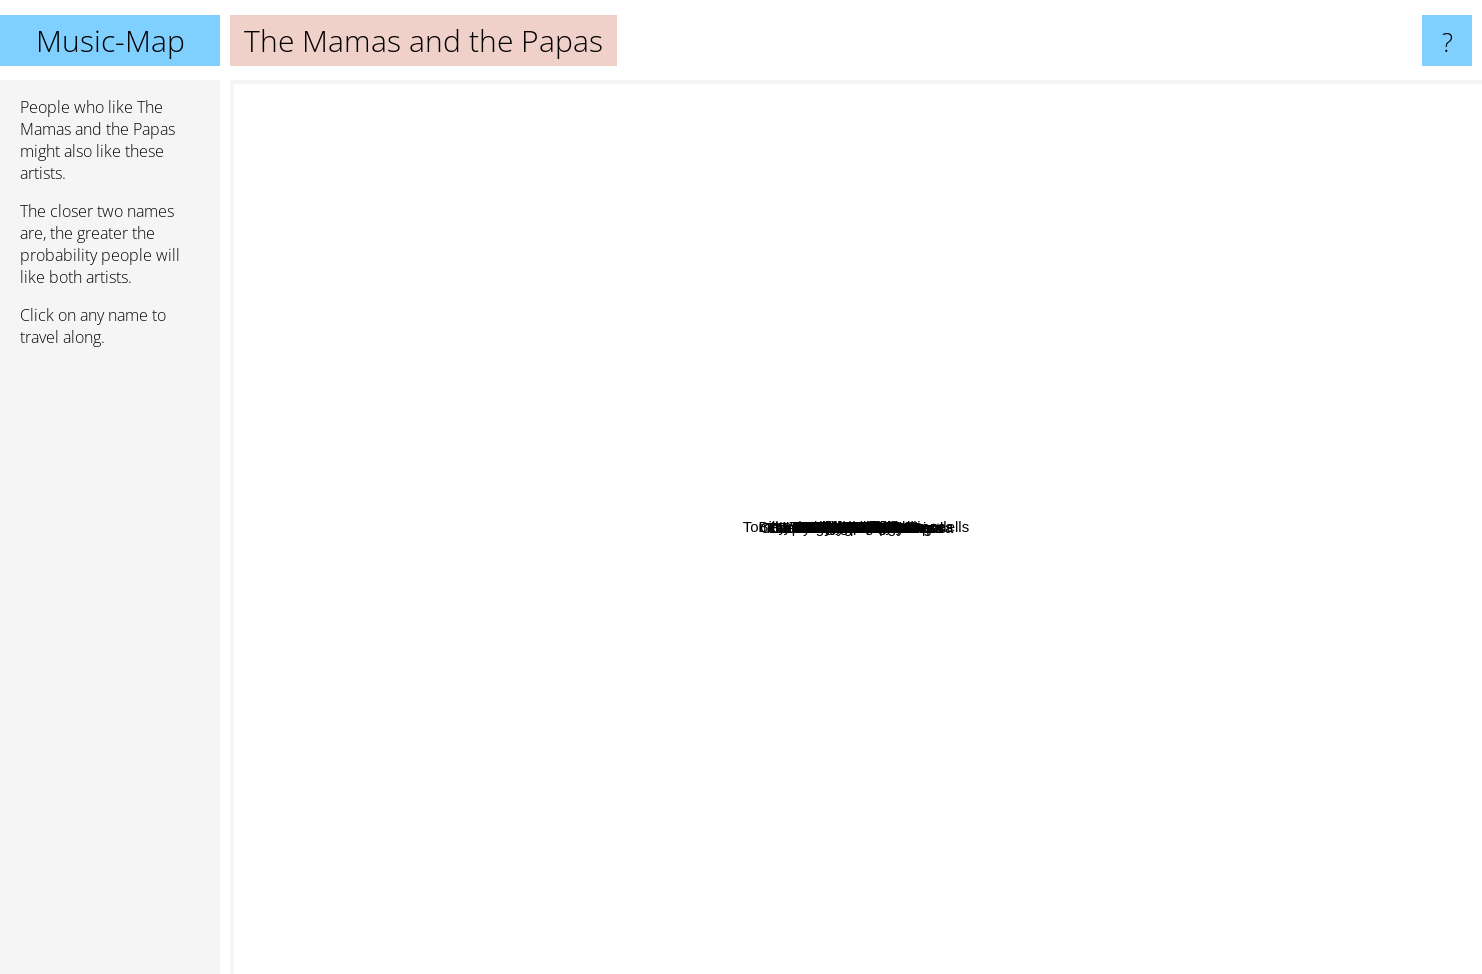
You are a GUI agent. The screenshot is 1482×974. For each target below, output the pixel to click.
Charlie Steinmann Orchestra (986, 862)
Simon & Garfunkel (318, 471)
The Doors (1266, 114)
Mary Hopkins (693, 359)
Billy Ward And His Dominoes (991, 295)
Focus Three (972, 312)
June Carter (1152, 427)
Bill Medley (1079, 623)
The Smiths (383, 190)
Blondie (1095, 656)
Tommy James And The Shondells (949, 497)
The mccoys (927, 446)
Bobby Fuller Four (679, 594)
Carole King (763, 495)
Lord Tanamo (852, 372)
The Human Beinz (876, 635)
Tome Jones (707, 692)
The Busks (1276, 508)
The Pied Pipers (698, 632)
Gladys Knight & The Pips (991, 640)
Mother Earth (894, 338)
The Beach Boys (1203, 797)
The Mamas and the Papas (856, 527)
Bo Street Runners (688, 427)
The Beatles (448, 107)
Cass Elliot (1276, 388)
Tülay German (599, 689)
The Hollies (1225, 547)
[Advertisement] (110, 669)
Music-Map (110, 40)
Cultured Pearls (778, 854)
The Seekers (585, 517)
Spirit (1202, 699)
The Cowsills (553, 484)
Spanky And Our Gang (936, 818)
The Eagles (276, 617)
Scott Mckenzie (1037, 707)
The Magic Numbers (1115, 480)
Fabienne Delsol (849, 277)
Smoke (904, 722)
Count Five (753, 662)
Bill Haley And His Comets (828, 775)
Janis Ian (891, 570)
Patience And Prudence (885, 707)
